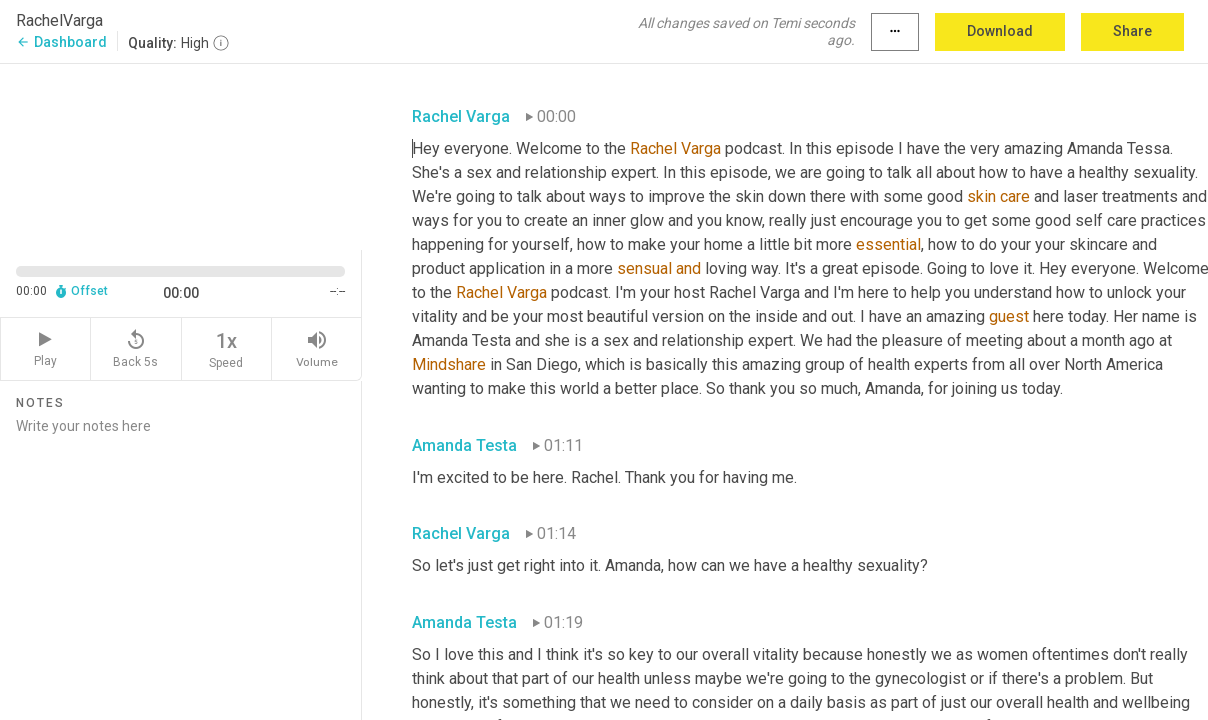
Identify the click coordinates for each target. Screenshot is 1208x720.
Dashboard (61, 42)
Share (1132, 31)
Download (1000, 31)
